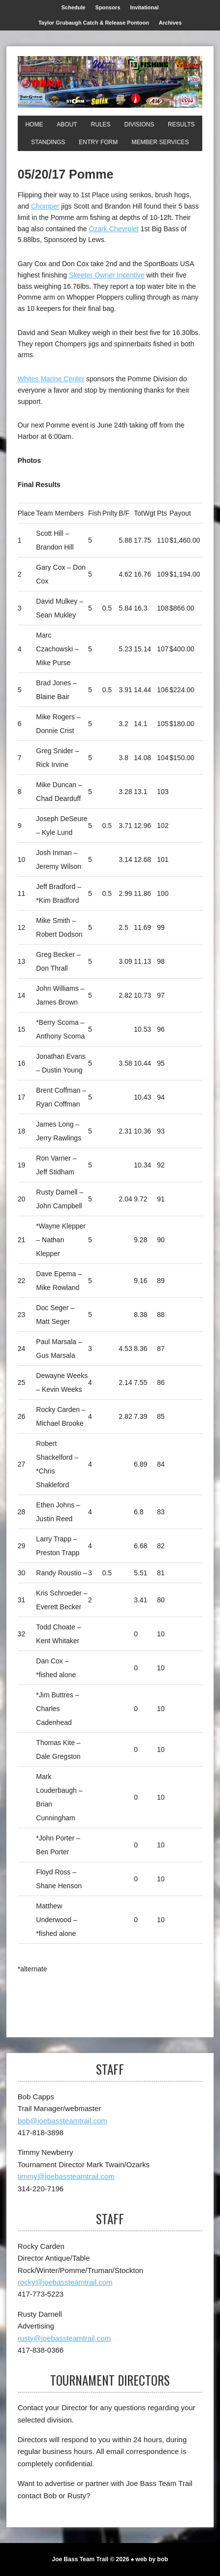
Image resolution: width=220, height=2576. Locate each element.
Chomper (45, 206)
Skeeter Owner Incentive (106, 275)
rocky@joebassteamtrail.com (65, 2282)
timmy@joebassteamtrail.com (66, 2176)
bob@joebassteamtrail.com (62, 2120)
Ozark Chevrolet (114, 229)
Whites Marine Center (51, 379)
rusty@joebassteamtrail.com (64, 2338)
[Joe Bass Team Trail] (110, 82)
